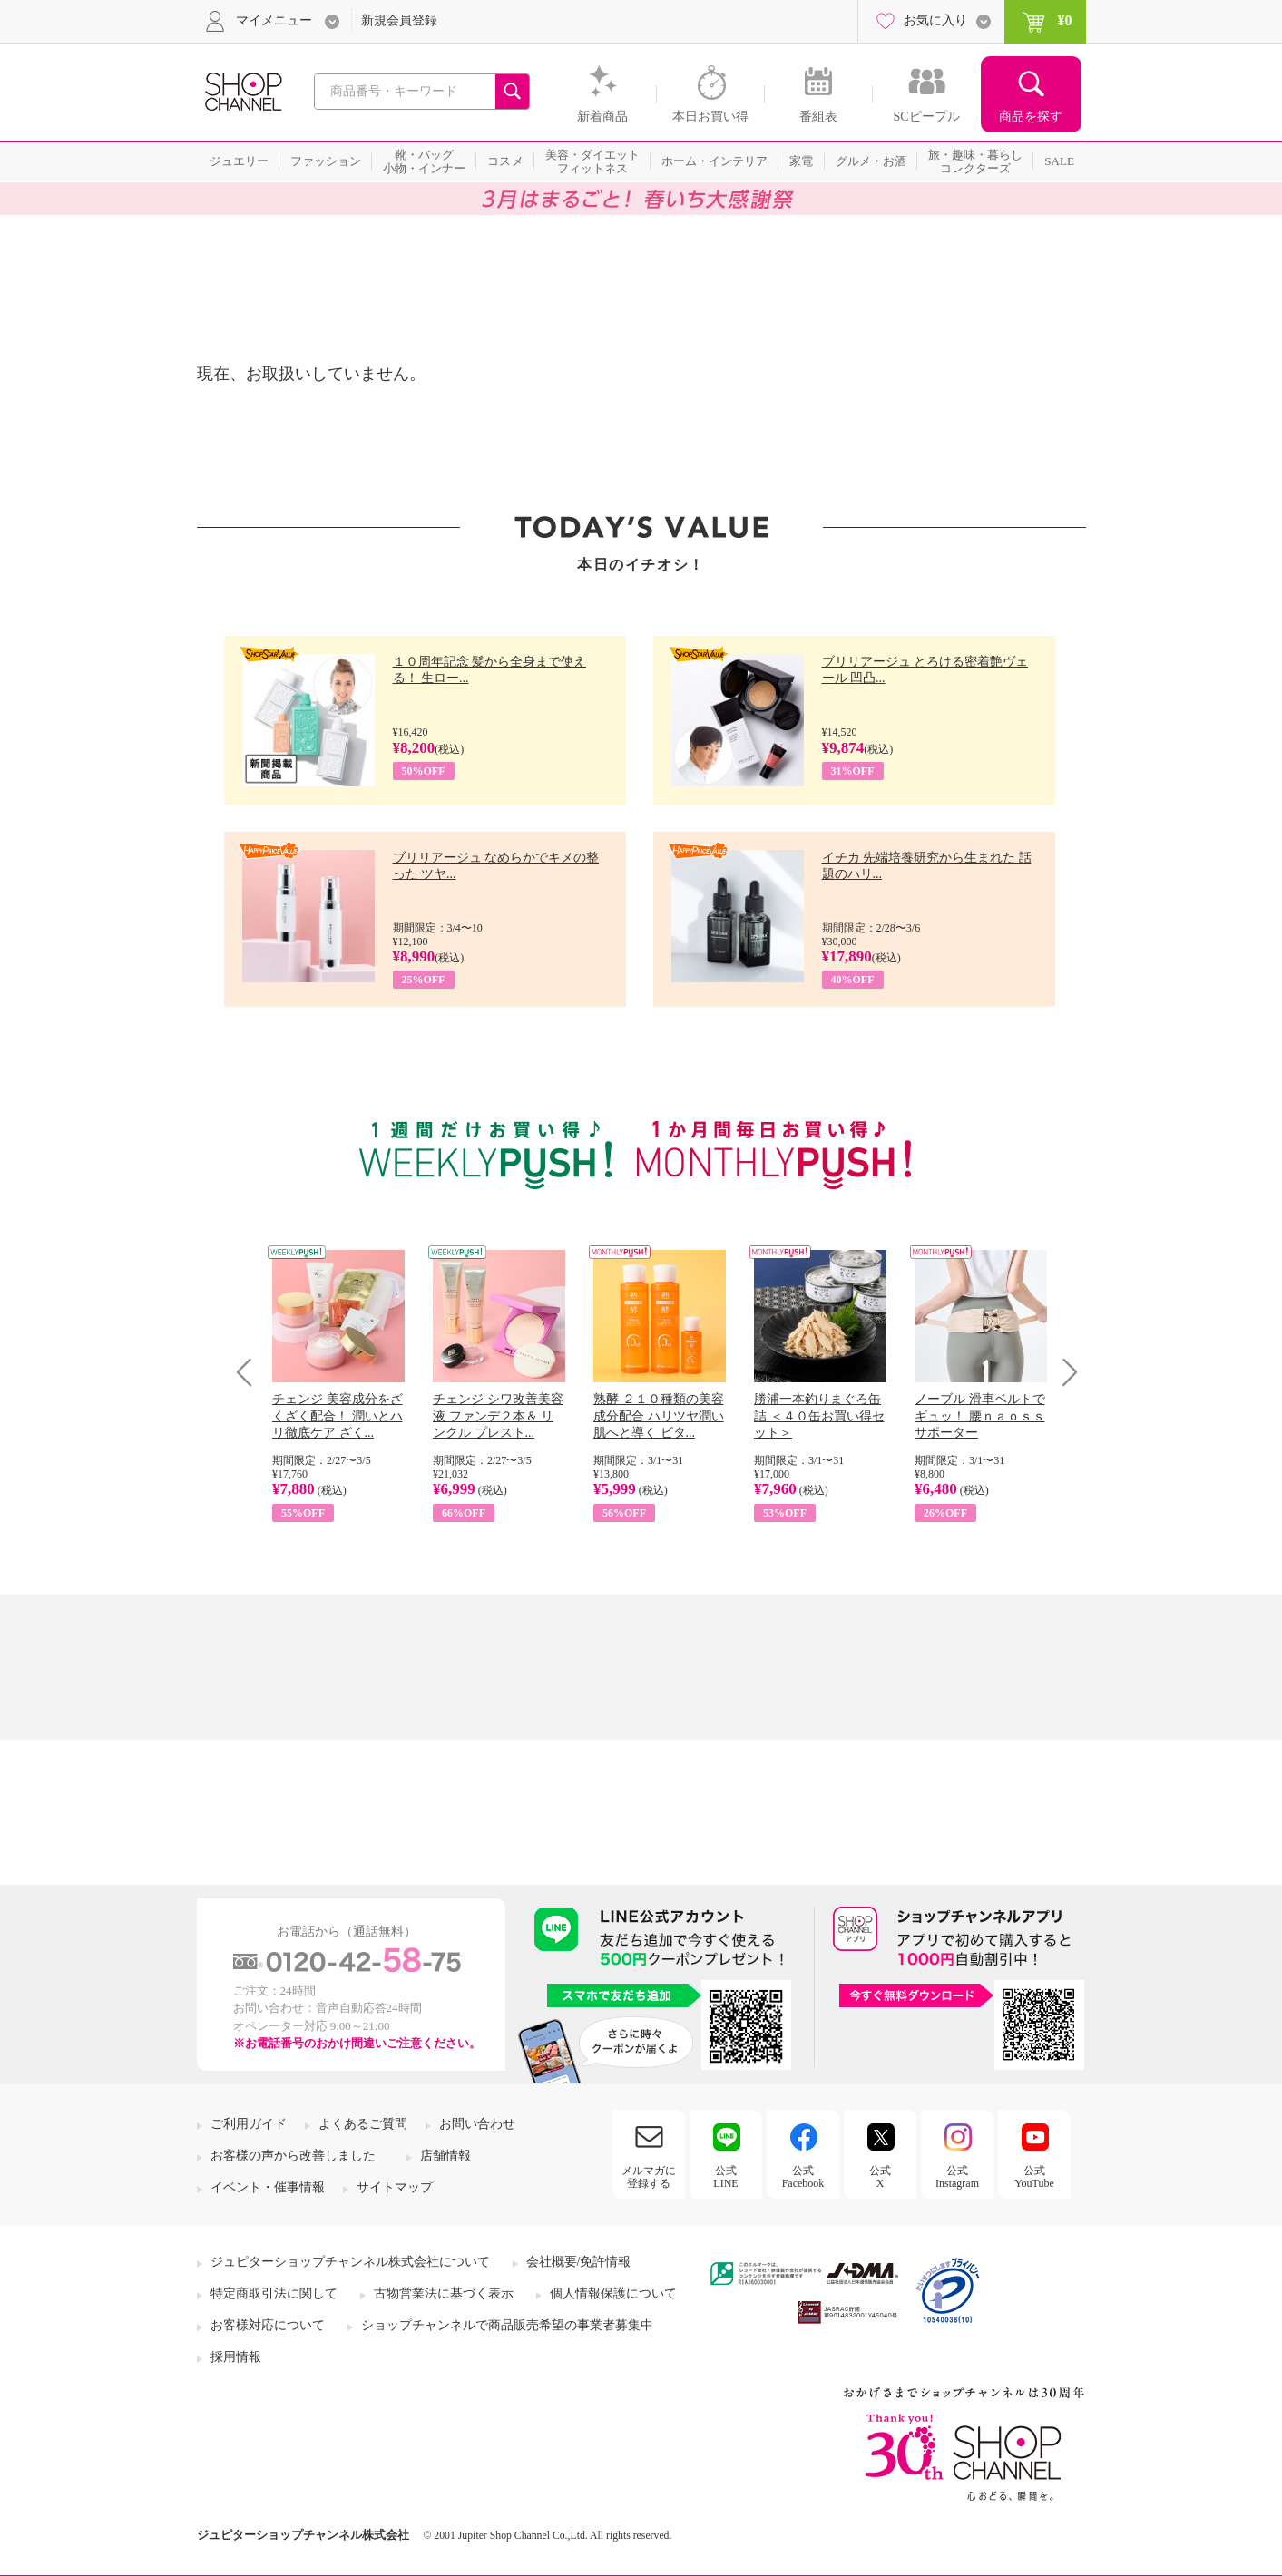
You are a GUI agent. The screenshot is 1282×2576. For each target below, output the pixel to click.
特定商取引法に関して (274, 2293)
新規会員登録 (399, 20)
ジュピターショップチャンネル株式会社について (350, 2262)
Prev (251, 1372)
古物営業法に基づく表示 (444, 2293)
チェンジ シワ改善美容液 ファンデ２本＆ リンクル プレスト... (498, 1415)
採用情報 (235, 2357)
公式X (880, 2177)
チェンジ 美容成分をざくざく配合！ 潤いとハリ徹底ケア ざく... (337, 1415)
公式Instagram (957, 2177)
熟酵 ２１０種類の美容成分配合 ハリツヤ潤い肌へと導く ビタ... (658, 1415)
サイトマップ (395, 2187)
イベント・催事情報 (267, 2187)
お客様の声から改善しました (293, 2155)
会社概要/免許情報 (578, 2262)
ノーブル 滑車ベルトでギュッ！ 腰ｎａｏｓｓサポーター (980, 1415)
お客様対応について (267, 2325)
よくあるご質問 (362, 2124)
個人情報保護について (613, 2293)
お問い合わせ (477, 2124)
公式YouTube (1034, 2177)
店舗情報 (445, 2155)
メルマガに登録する (648, 2177)
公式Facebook (803, 2177)
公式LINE (725, 2177)
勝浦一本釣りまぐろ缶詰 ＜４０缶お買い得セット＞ (819, 1415)
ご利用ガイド (248, 2124)
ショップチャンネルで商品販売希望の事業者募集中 (507, 2325)
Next (1064, 1372)
